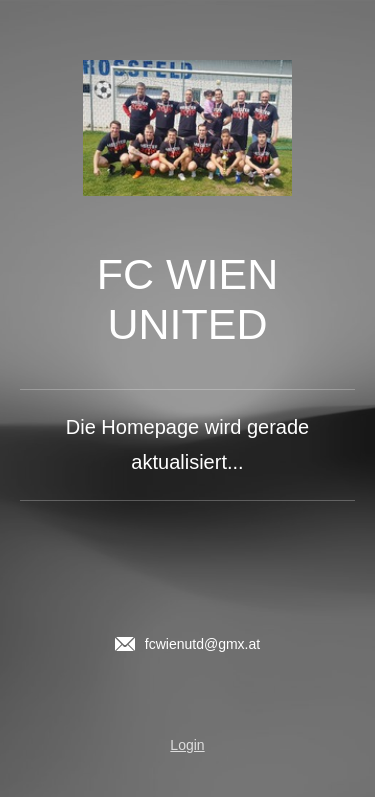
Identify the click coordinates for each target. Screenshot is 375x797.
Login (187, 745)
